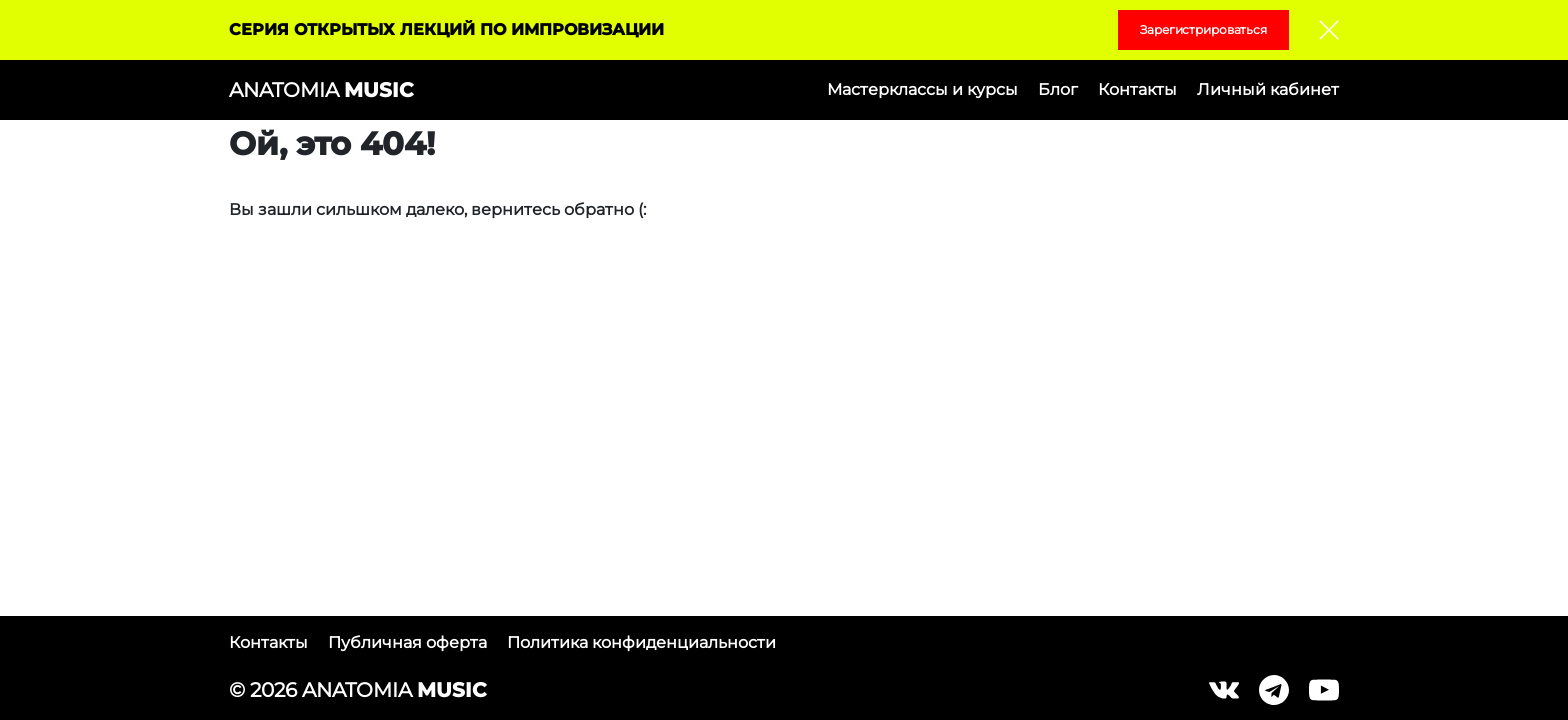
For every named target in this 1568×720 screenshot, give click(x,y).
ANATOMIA (321, 90)
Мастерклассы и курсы (922, 89)
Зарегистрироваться (1203, 29)
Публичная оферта (407, 642)
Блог (1058, 89)
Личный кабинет (1268, 89)
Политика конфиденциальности (641, 642)
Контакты (1137, 89)
